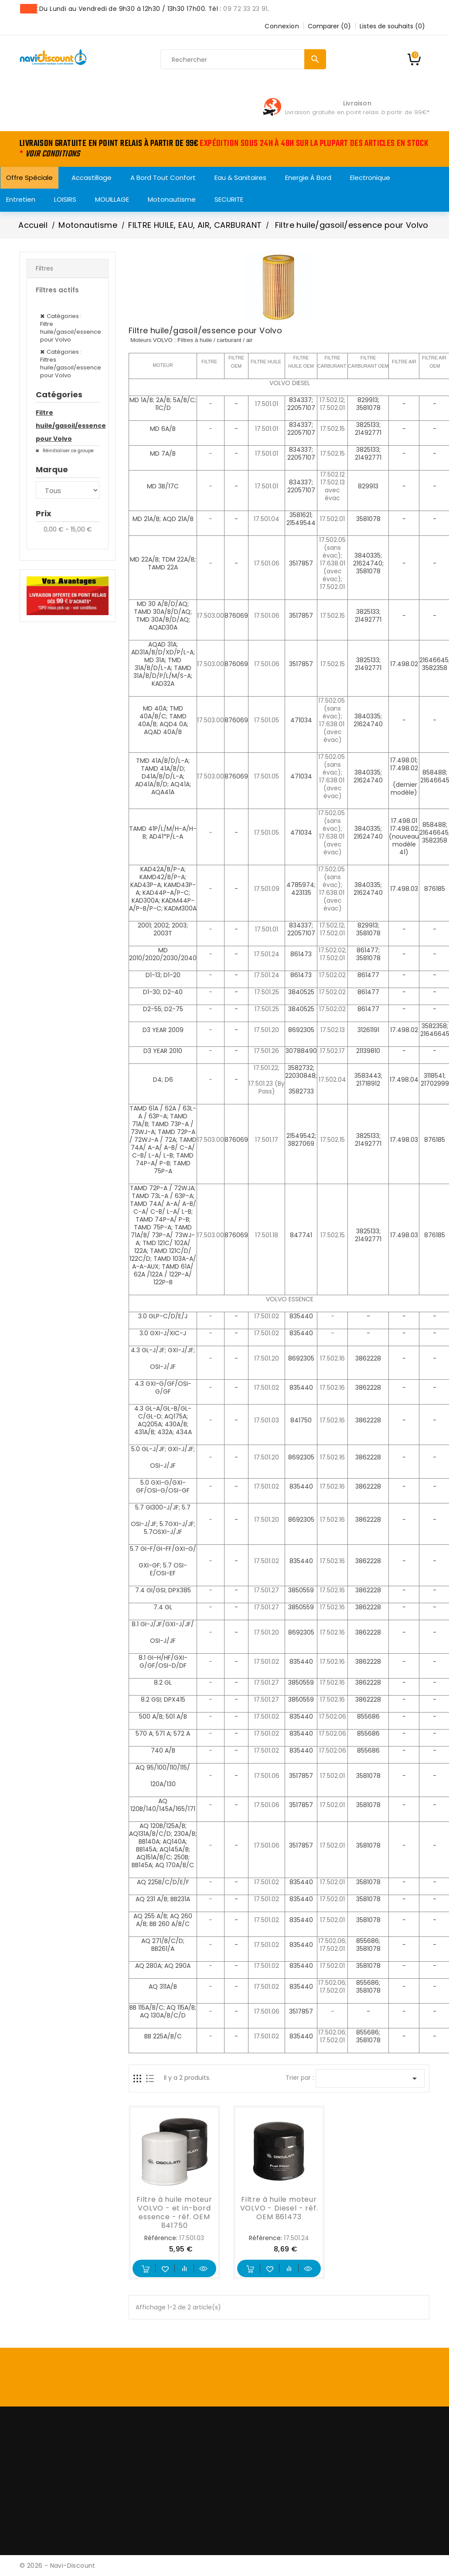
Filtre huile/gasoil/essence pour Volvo (67, 425)
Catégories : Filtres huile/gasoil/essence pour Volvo (69, 363)
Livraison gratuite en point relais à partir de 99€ (356, 112)
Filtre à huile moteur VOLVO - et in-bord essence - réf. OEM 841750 (174, 2212)
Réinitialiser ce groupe (67, 450)
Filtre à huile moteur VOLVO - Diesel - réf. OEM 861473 (279, 2208)
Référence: (160, 2238)
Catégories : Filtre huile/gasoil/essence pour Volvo (69, 328)
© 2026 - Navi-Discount (57, 2565)
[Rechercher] (243, 60)
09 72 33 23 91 (245, 8)
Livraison (357, 103)
